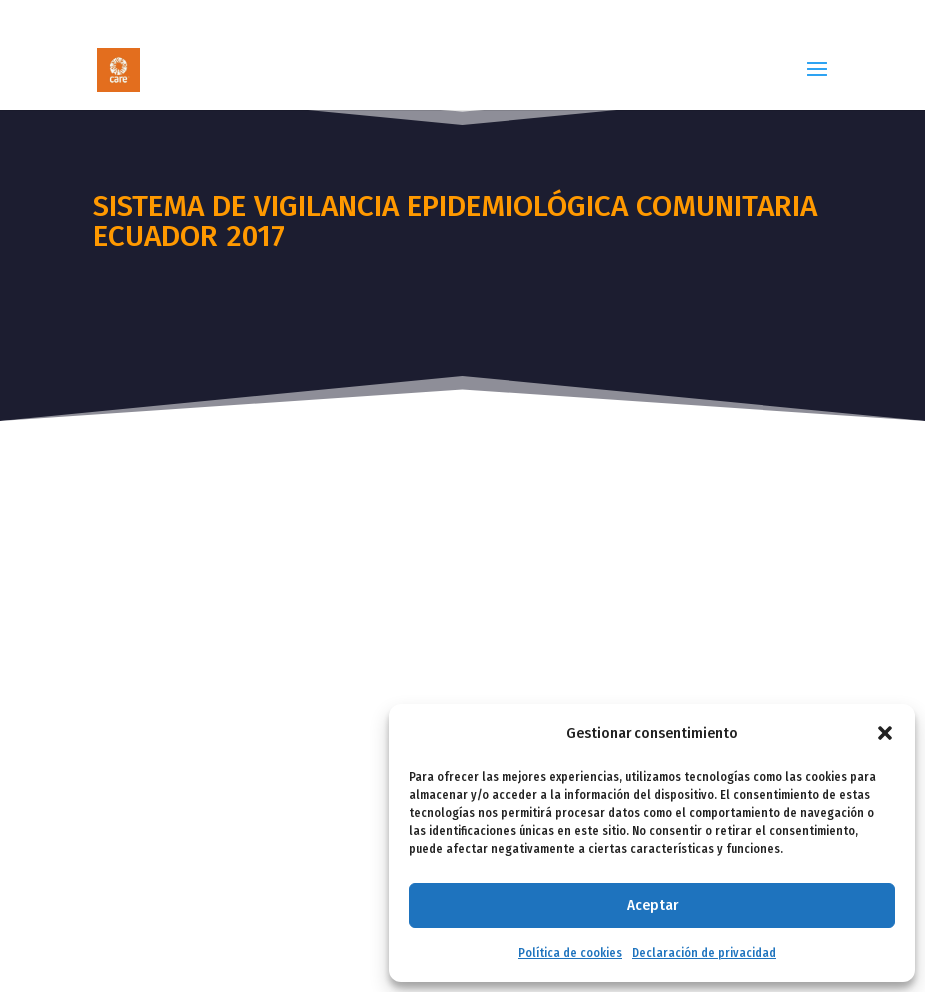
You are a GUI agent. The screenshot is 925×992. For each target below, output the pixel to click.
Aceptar (652, 905)
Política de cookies (570, 953)
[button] (885, 733)
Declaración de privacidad (704, 953)
